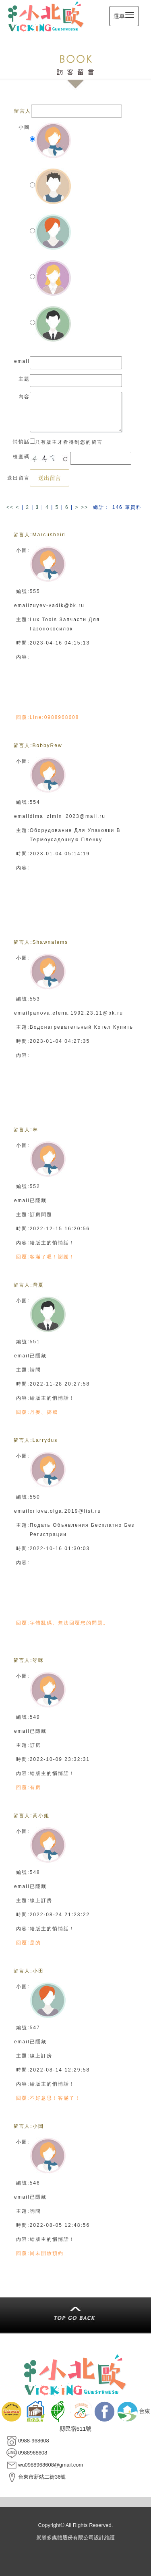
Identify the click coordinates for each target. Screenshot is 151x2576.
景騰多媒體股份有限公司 (65, 2538)
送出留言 (49, 478)
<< (11, 507)
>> (84, 507)
